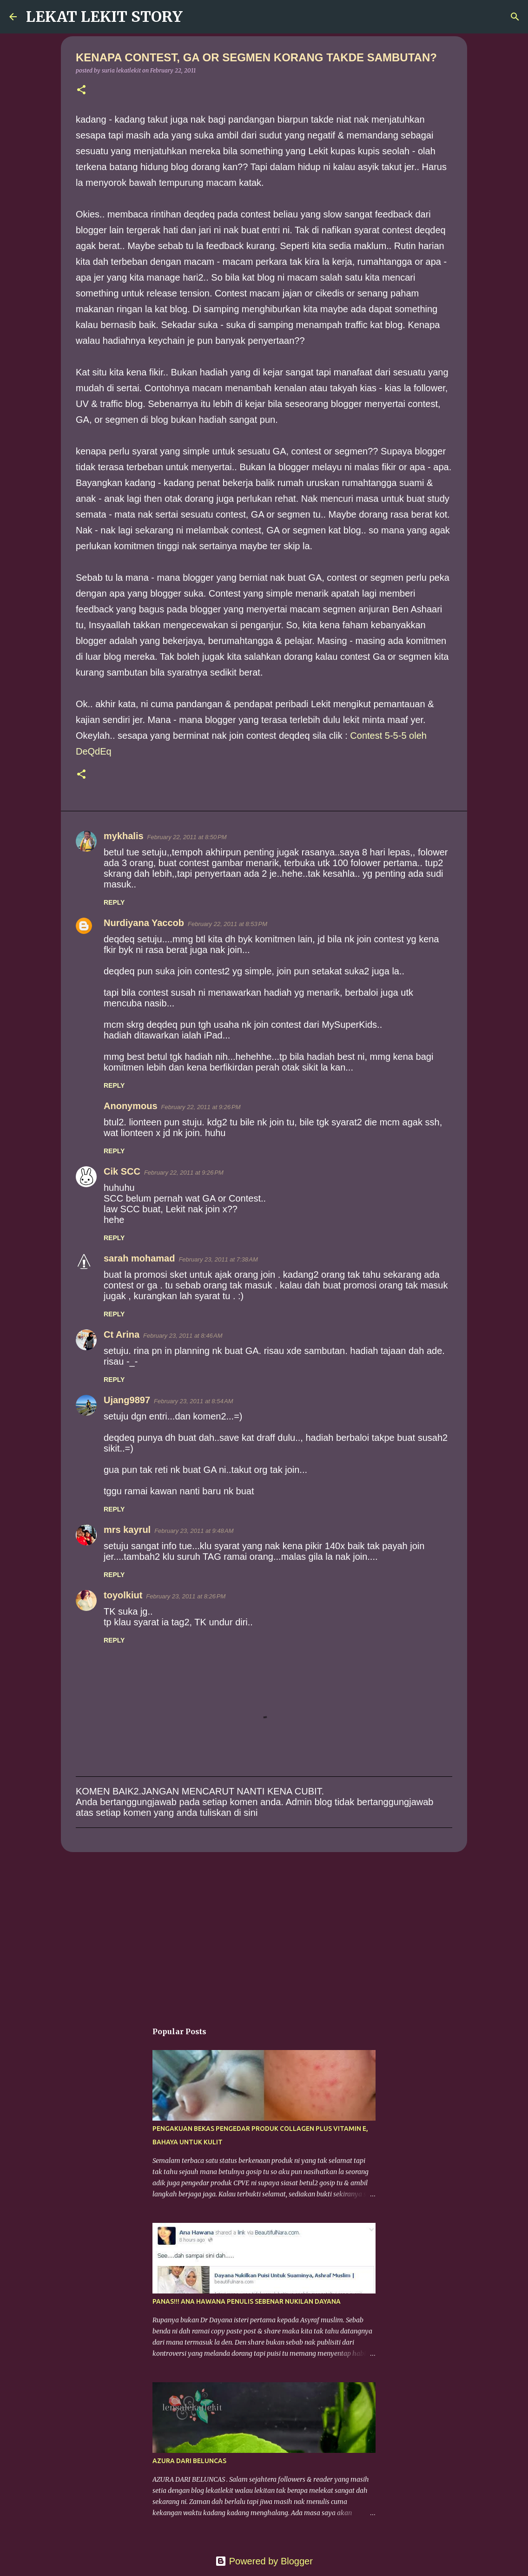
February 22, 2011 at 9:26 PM (201, 1107)
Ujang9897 (127, 1400)
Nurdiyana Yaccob (144, 923)
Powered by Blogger (264, 2561)
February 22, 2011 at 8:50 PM (187, 837)
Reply (114, 902)
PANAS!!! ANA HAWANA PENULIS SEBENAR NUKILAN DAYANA (246, 2301)
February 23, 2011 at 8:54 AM (193, 1401)
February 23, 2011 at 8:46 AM (182, 1335)
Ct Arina (121, 1334)
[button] (81, 90)
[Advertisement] (264, 1931)
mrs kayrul (127, 1530)
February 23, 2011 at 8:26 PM (185, 1596)
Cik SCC (122, 1171)
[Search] (195, 17)
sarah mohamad (139, 1258)
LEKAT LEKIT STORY (104, 16)
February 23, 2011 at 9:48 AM (193, 1530)
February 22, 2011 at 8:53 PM (227, 923)
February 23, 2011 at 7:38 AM (217, 1259)
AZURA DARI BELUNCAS (189, 2460)
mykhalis (124, 836)
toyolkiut (123, 1595)
